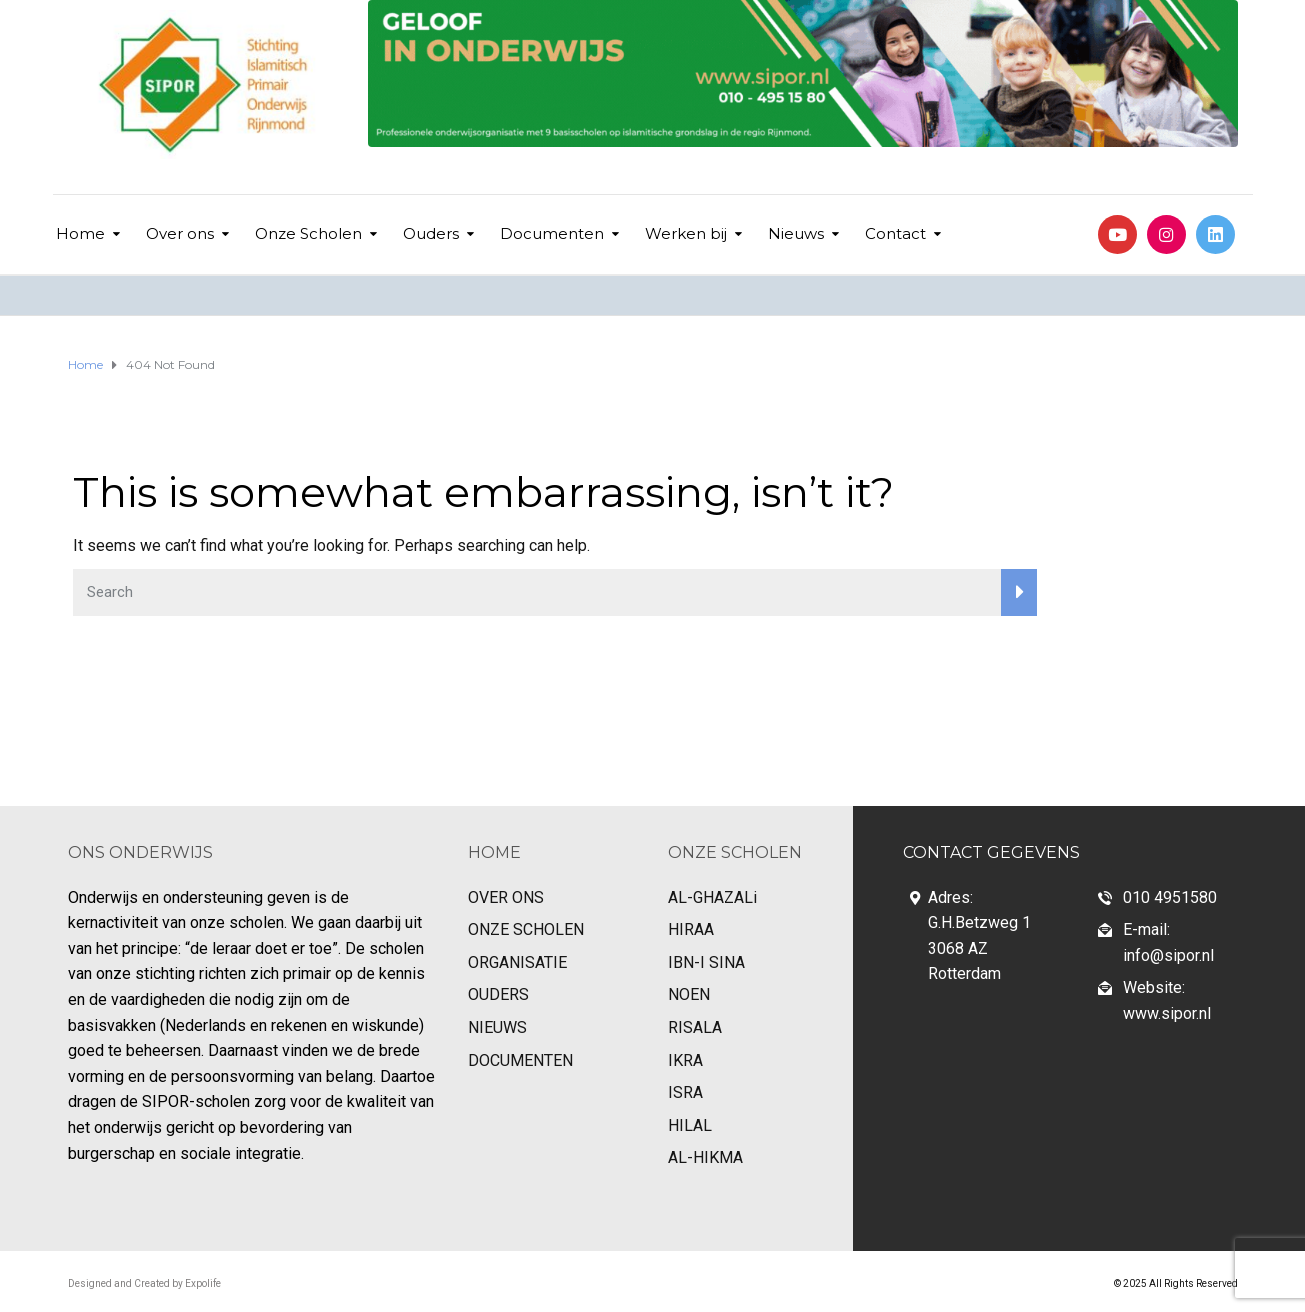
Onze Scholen (308, 233)
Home (80, 233)
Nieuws (796, 233)
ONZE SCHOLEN (526, 929)
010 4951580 (1170, 897)
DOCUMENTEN (520, 1060)
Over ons (180, 233)
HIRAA (691, 929)
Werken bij (686, 233)
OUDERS (498, 994)
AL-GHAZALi (712, 897)
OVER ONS (506, 897)
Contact (895, 233)
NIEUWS (497, 1027)
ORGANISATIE (517, 962)
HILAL (690, 1125)
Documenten (552, 233)
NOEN (689, 994)
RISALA (695, 1027)
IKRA (685, 1060)
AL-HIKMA (705, 1157)
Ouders (431, 233)
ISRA (685, 1092)
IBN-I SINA (706, 962)
